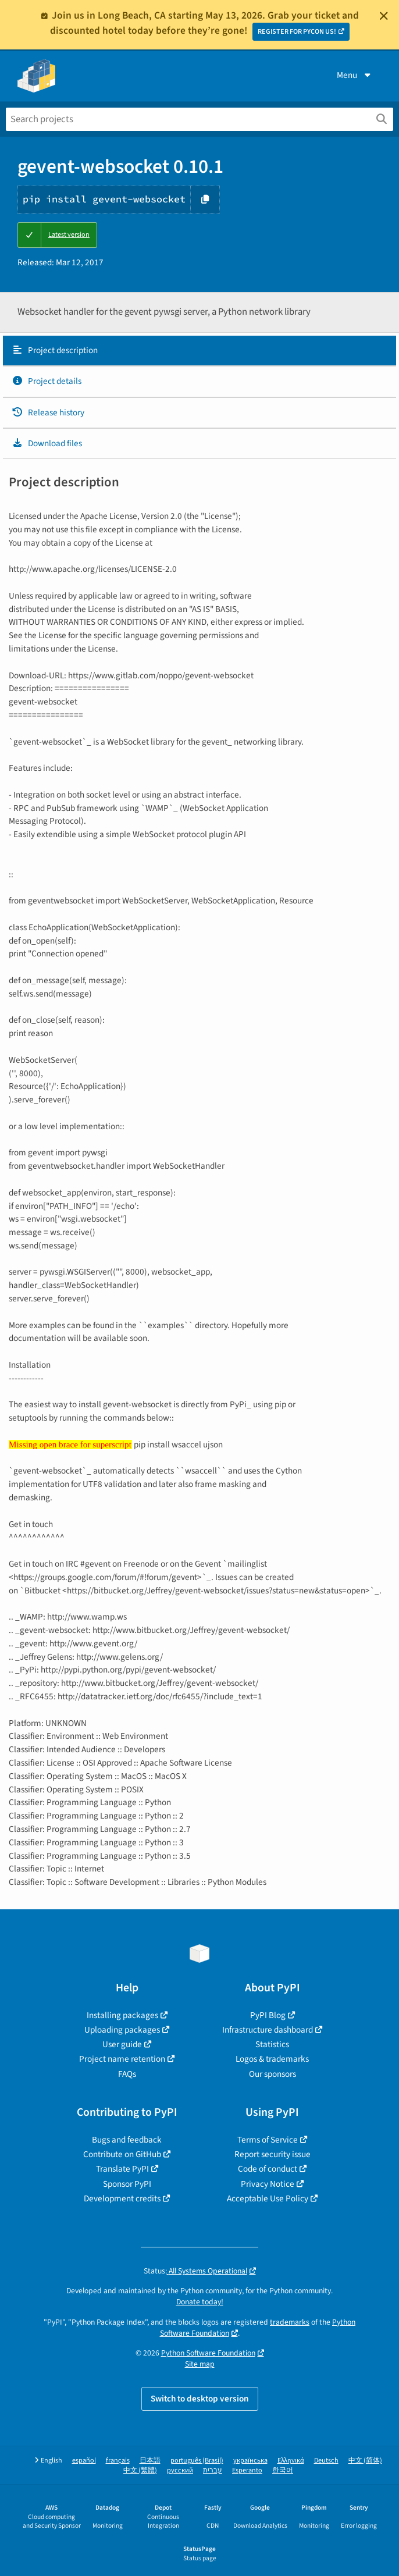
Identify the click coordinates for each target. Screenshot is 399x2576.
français (118, 2460)
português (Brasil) (196, 2460)
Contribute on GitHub (122, 2154)
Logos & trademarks (272, 2058)
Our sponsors (272, 2074)
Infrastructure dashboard (267, 2029)
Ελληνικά (290, 2460)
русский (180, 2470)
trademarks (289, 2322)
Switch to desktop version (200, 2398)
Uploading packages (122, 2029)
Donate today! (199, 2301)
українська (250, 2460)
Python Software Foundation (208, 2352)
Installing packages (122, 2015)
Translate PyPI (122, 2168)
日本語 (150, 2460)
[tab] (199, 351)
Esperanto (247, 2470)
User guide (122, 2044)
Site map (200, 2363)
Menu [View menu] (355, 75)
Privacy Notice (267, 2183)
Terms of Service (267, 2139)
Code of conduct (267, 2168)
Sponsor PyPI (127, 2183)
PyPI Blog (268, 2015)
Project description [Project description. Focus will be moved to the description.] (55, 350)
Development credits (122, 2198)
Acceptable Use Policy (267, 2198)
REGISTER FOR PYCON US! (297, 32)
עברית (212, 2470)
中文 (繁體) (140, 2470)
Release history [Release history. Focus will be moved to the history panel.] (48, 412)
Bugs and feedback (127, 2139)
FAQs (127, 2074)
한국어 (282, 2470)
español (84, 2460)
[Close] (383, 15)
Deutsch (326, 2460)
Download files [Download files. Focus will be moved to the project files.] (47, 443)
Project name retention (122, 2058)
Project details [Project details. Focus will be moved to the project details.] (46, 381)
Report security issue (272, 2154)
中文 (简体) (365, 2460)
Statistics (272, 2044)
